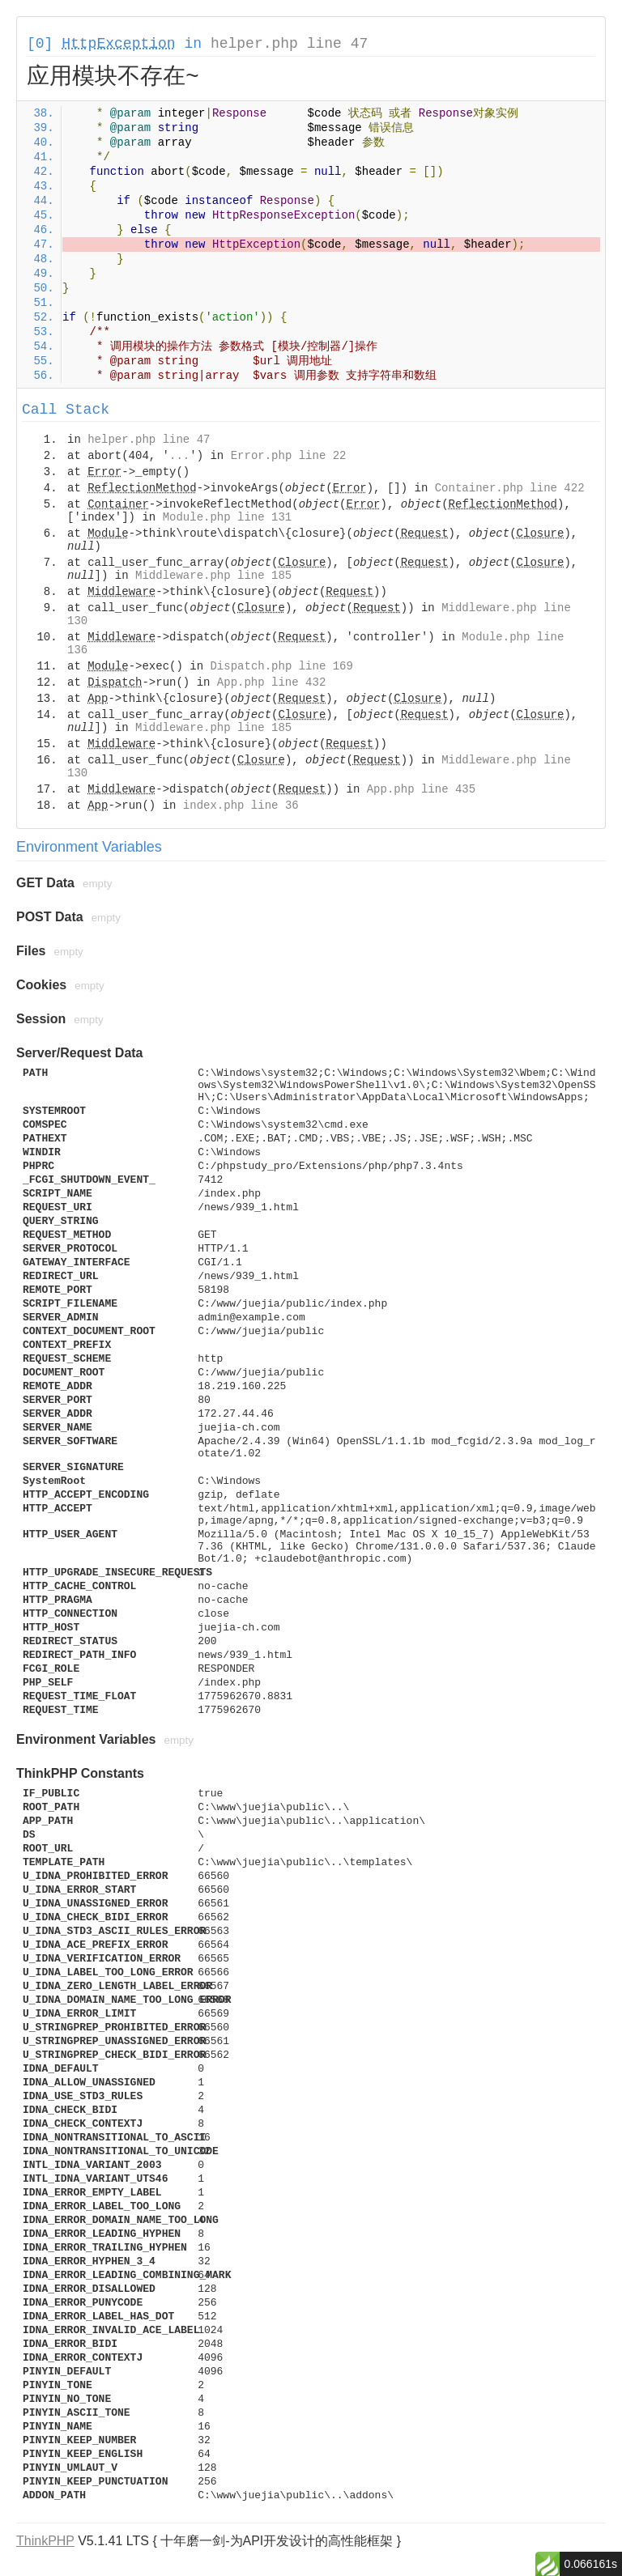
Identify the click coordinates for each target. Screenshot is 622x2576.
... (179, 455)
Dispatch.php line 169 (281, 666)
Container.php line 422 (510, 488)
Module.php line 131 (227, 517)
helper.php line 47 (289, 44)
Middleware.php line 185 (213, 575)
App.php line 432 (271, 682)
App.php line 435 (421, 789)
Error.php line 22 (289, 455)
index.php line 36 (241, 805)
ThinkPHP (45, 2541)
